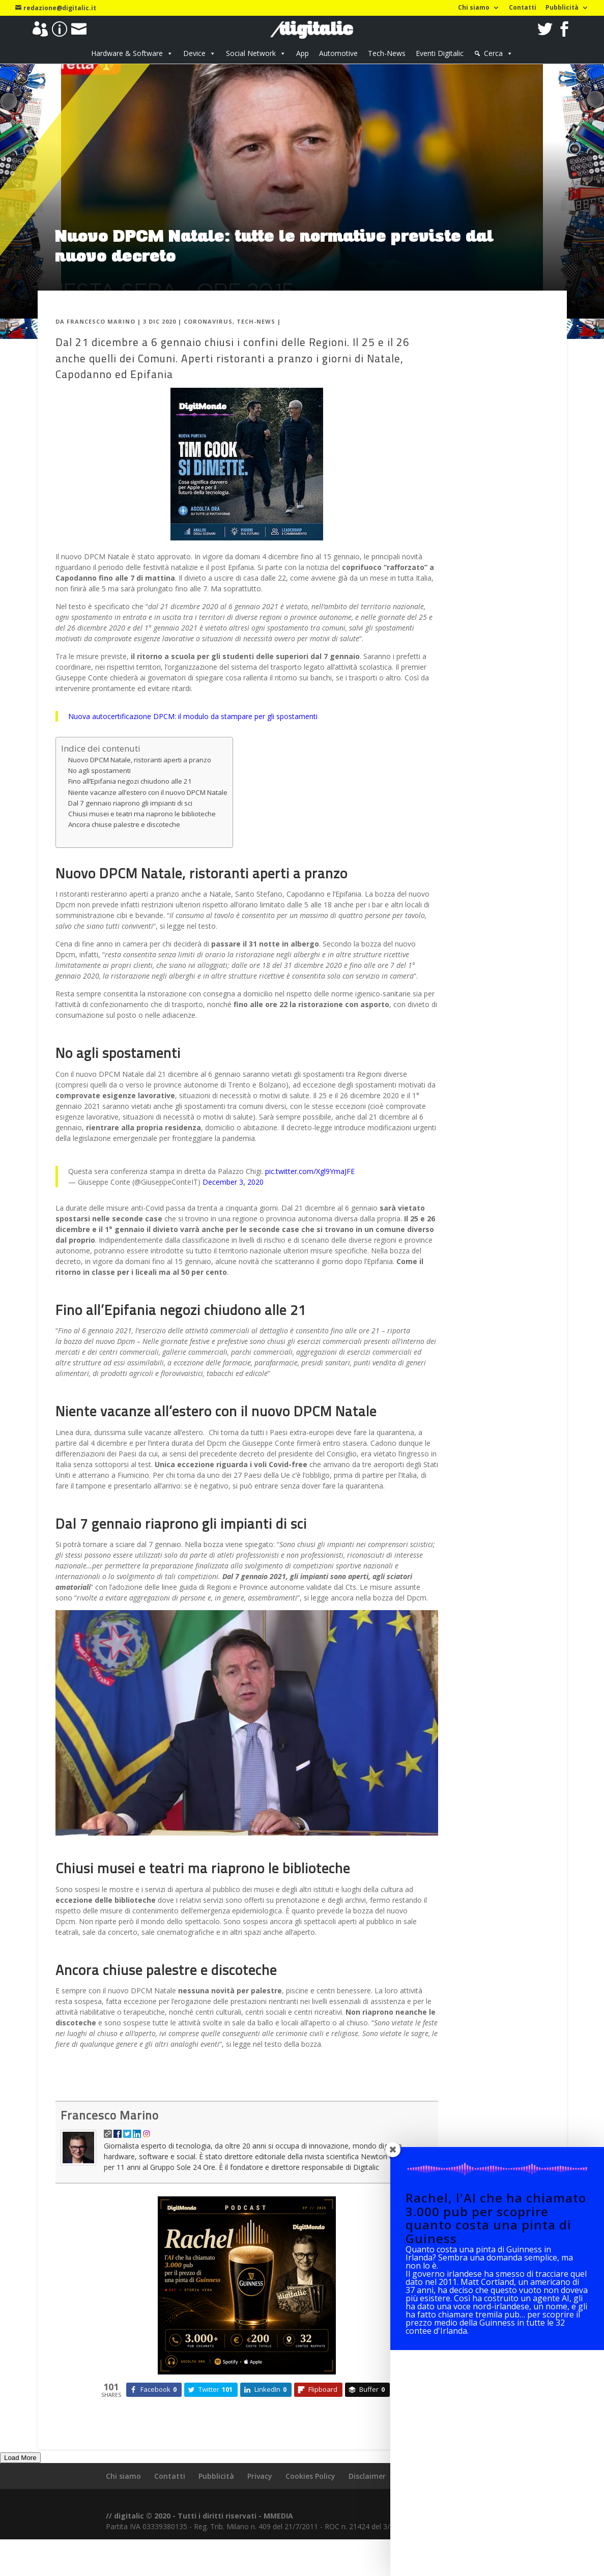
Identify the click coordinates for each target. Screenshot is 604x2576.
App (302, 53)
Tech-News (387, 53)
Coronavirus (208, 347)
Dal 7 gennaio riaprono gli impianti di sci (130, 829)
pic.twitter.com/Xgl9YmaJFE (310, 1197)
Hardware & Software (127, 53)
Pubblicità (562, 8)
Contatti (522, 8)
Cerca (493, 53)
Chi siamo (474, 8)
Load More (20, 2483)
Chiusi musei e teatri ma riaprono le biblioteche (142, 839)
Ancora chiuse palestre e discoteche (124, 850)
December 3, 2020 (233, 1208)
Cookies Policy (310, 2502)
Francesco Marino (101, 347)
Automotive (338, 53)
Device (194, 53)
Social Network (251, 53)
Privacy (259, 2502)
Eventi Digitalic (440, 53)
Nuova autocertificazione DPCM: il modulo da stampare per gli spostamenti (193, 742)
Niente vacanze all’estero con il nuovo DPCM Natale (147, 818)
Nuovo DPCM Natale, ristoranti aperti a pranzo (139, 785)
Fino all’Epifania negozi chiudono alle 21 (130, 807)
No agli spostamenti (99, 796)
